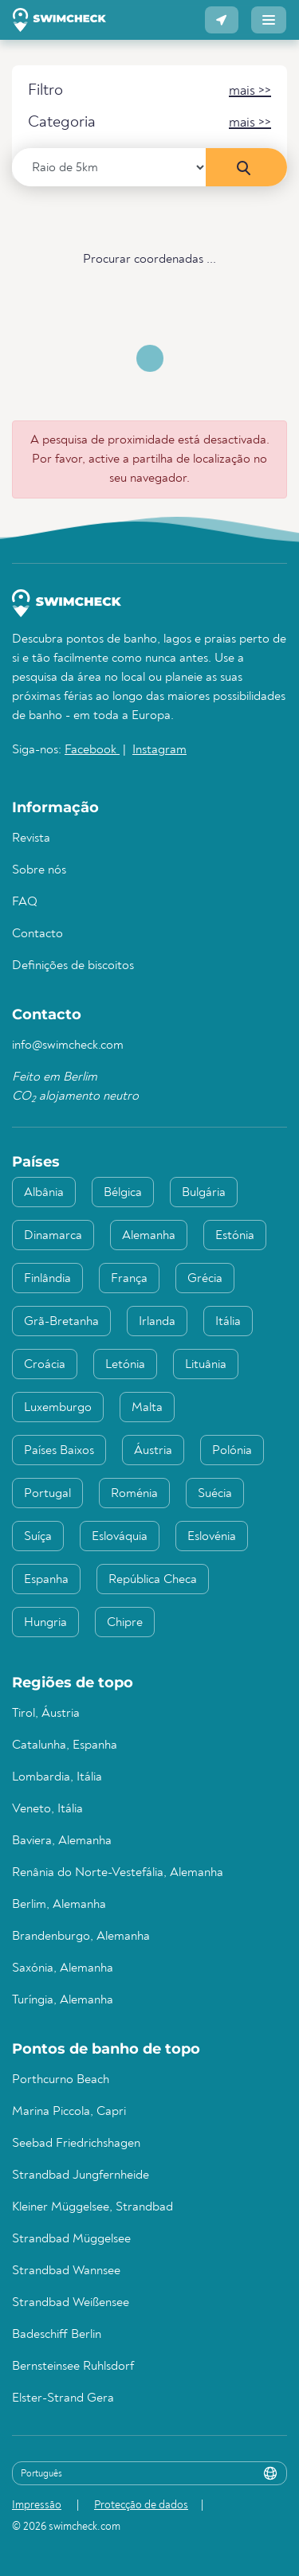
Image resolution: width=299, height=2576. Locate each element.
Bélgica (123, 1192)
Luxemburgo (58, 1407)
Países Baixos (59, 1450)
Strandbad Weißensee (70, 2303)
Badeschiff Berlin (56, 2334)
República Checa (152, 1579)
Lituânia (205, 1364)
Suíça (38, 1536)
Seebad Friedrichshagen (76, 2143)
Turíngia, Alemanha (62, 2000)
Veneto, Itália (47, 1809)
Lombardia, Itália (57, 1777)
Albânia (44, 1192)
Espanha (46, 1579)
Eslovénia (211, 1536)
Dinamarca (53, 1235)
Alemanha (148, 1235)
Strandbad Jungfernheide (80, 2175)
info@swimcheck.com (68, 1045)
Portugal (47, 1493)
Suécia (215, 1493)
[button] (221, 19)
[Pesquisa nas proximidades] (246, 167)
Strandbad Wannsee (66, 2271)
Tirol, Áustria (46, 1713)
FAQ (24, 902)
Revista (31, 838)
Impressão (36, 2505)
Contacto (37, 934)
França (129, 1278)
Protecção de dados (141, 2505)
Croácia (44, 1364)
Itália (228, 1321)
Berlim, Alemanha (59, 1904)
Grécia (204, 1278)
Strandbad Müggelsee (71, 2239)
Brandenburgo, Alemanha (81, 1936)
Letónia (125, 1364)
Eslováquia (120, 1536)
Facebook (92, 750)
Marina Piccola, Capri (69, 2111)
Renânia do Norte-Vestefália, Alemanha (117, 1873)
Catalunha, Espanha (64, 1745)
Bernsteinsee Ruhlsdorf (73, 2366)
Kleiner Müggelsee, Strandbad (92, 2207)
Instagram (159, 750)
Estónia (234, 1235)
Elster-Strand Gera (63, 2398)
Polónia (232, 1450)
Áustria (153, 1450)
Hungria (45, 1622)
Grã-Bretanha (61, 1321)
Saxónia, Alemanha (62, 1968)
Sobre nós (39, 870)
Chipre (125, 1622)
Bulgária (204, 1192)
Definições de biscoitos (73, 966)
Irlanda (157, 1321)
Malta (147, 1407)
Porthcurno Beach (60, 2080)
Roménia (134, 1493)
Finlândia (47, 1278)
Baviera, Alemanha (62, 1841)
